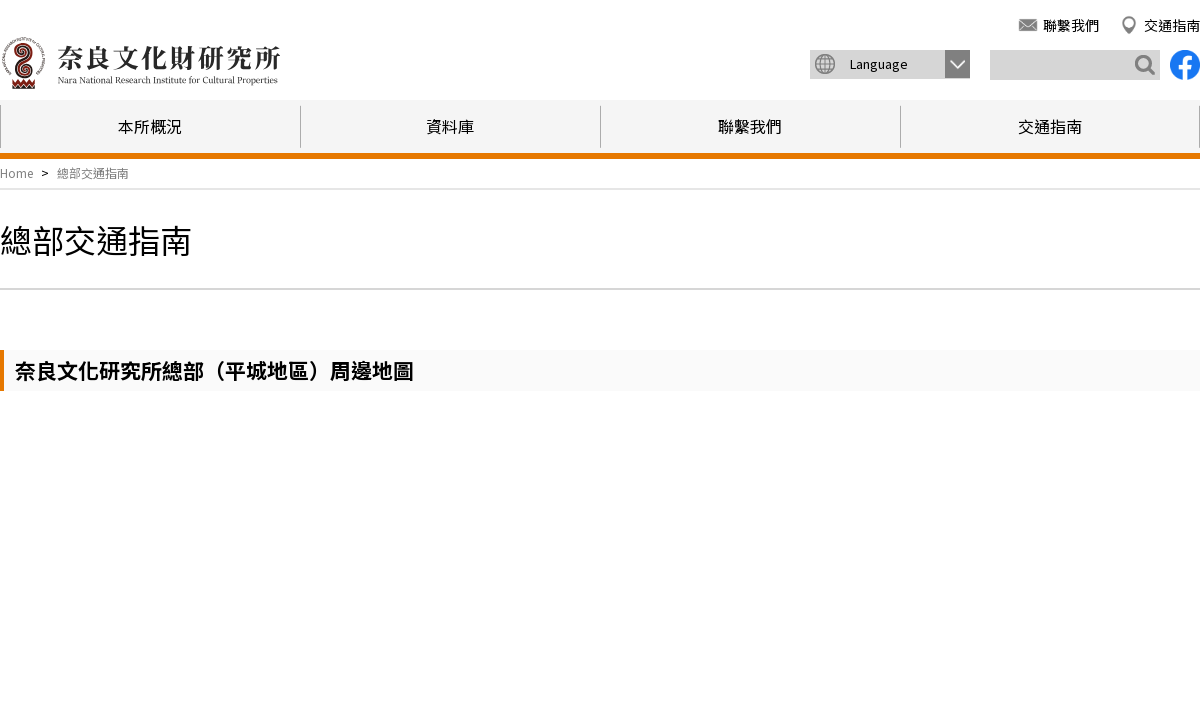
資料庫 (450, 126)
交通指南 (1172, 25)
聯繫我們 (1071, 25)
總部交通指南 (93, 172)
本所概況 (150, 126)
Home (16, 172)
